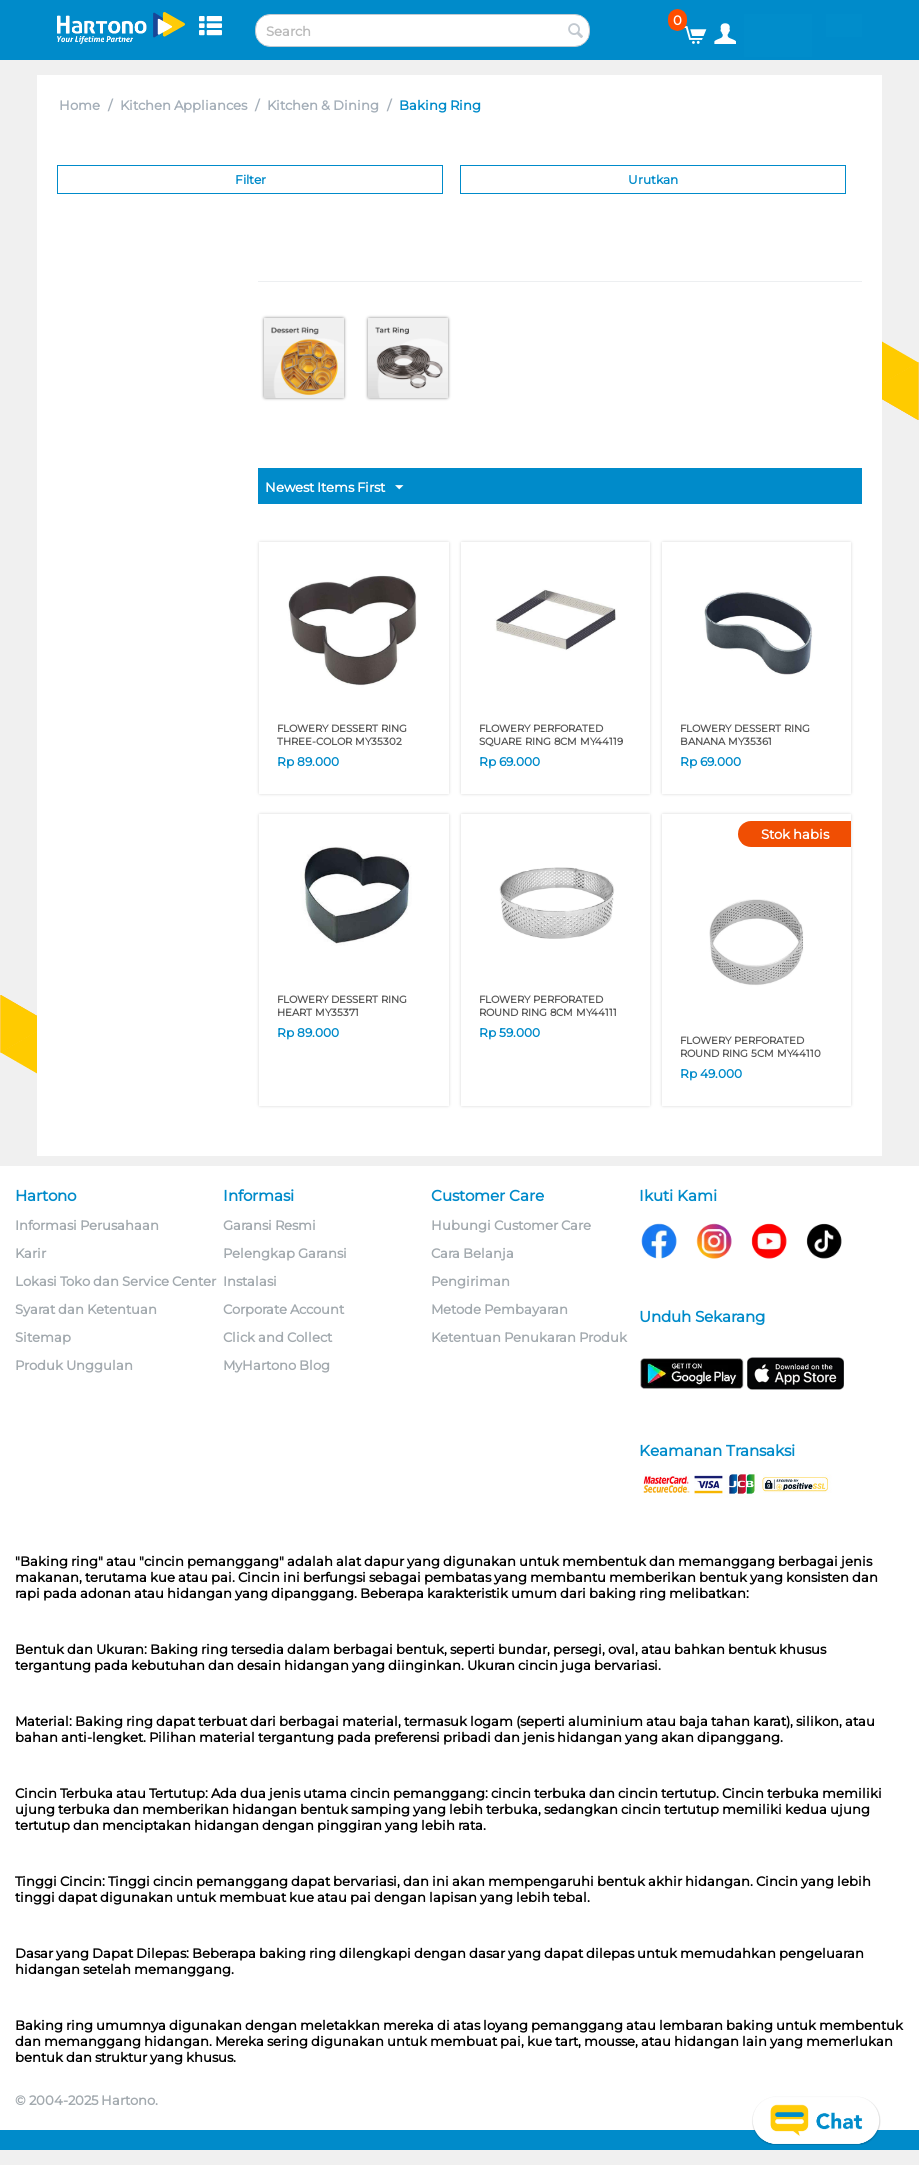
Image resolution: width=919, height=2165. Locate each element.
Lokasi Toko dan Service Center (115, 1281)
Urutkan (653, 179)
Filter (250, 179)
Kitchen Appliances (183, 105)
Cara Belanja (472, 1253)
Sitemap (43, 1337)
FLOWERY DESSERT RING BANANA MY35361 (745, 735)
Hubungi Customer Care (511, 1225)
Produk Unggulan (74, 1365)
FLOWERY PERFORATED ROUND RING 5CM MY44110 (750, 1047)
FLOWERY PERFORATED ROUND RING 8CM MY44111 (548, 1006)
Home (79, 105)
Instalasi (250, 1281)
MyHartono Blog (276, 1365)
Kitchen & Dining (323, 105)
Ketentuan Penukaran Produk (529, 1337)
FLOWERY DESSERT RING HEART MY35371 (342, 1006)
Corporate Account (283, 1309)
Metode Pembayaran (499, 1309)
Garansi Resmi (269, 1225)
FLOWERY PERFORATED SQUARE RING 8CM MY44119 (551, 735)
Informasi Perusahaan (87, 1225)
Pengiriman (470, 1281)
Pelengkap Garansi (285, 1253)
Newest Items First (334, 488)
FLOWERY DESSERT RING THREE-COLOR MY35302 (342, 735)
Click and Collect (277, 1337)
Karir (30, 1253)
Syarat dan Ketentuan (86, 1309)
